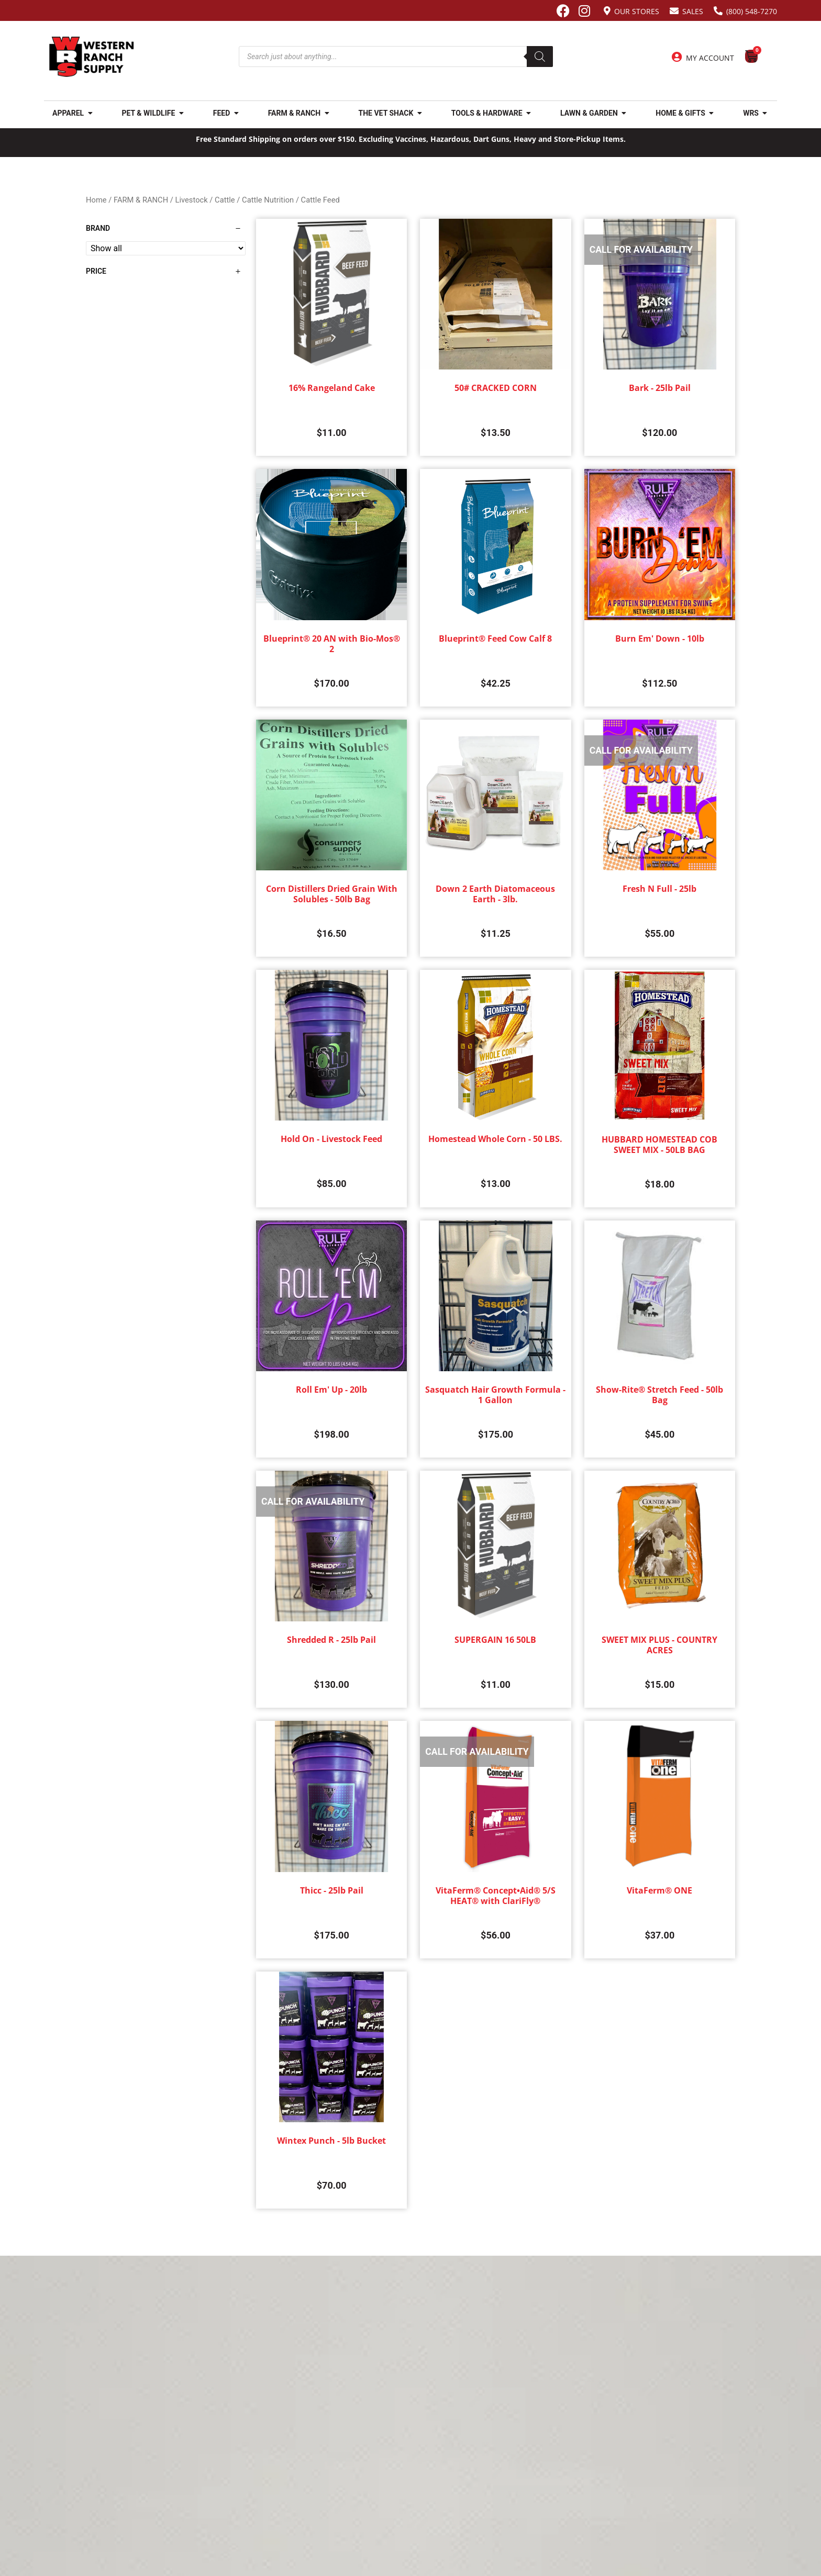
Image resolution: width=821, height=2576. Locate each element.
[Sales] (674, 10)
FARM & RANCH (141, 200)
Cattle (225, 200)
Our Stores (636, 11)
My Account (710, 58)
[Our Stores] (607, 10)
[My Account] (677, 57)
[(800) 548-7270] (718, 10)
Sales (692, 11)
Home (96, 200)
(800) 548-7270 (751, 11)
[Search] (540, 56)
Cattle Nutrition (268, 200)
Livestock (191, 200)
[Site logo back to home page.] (91, 57)
